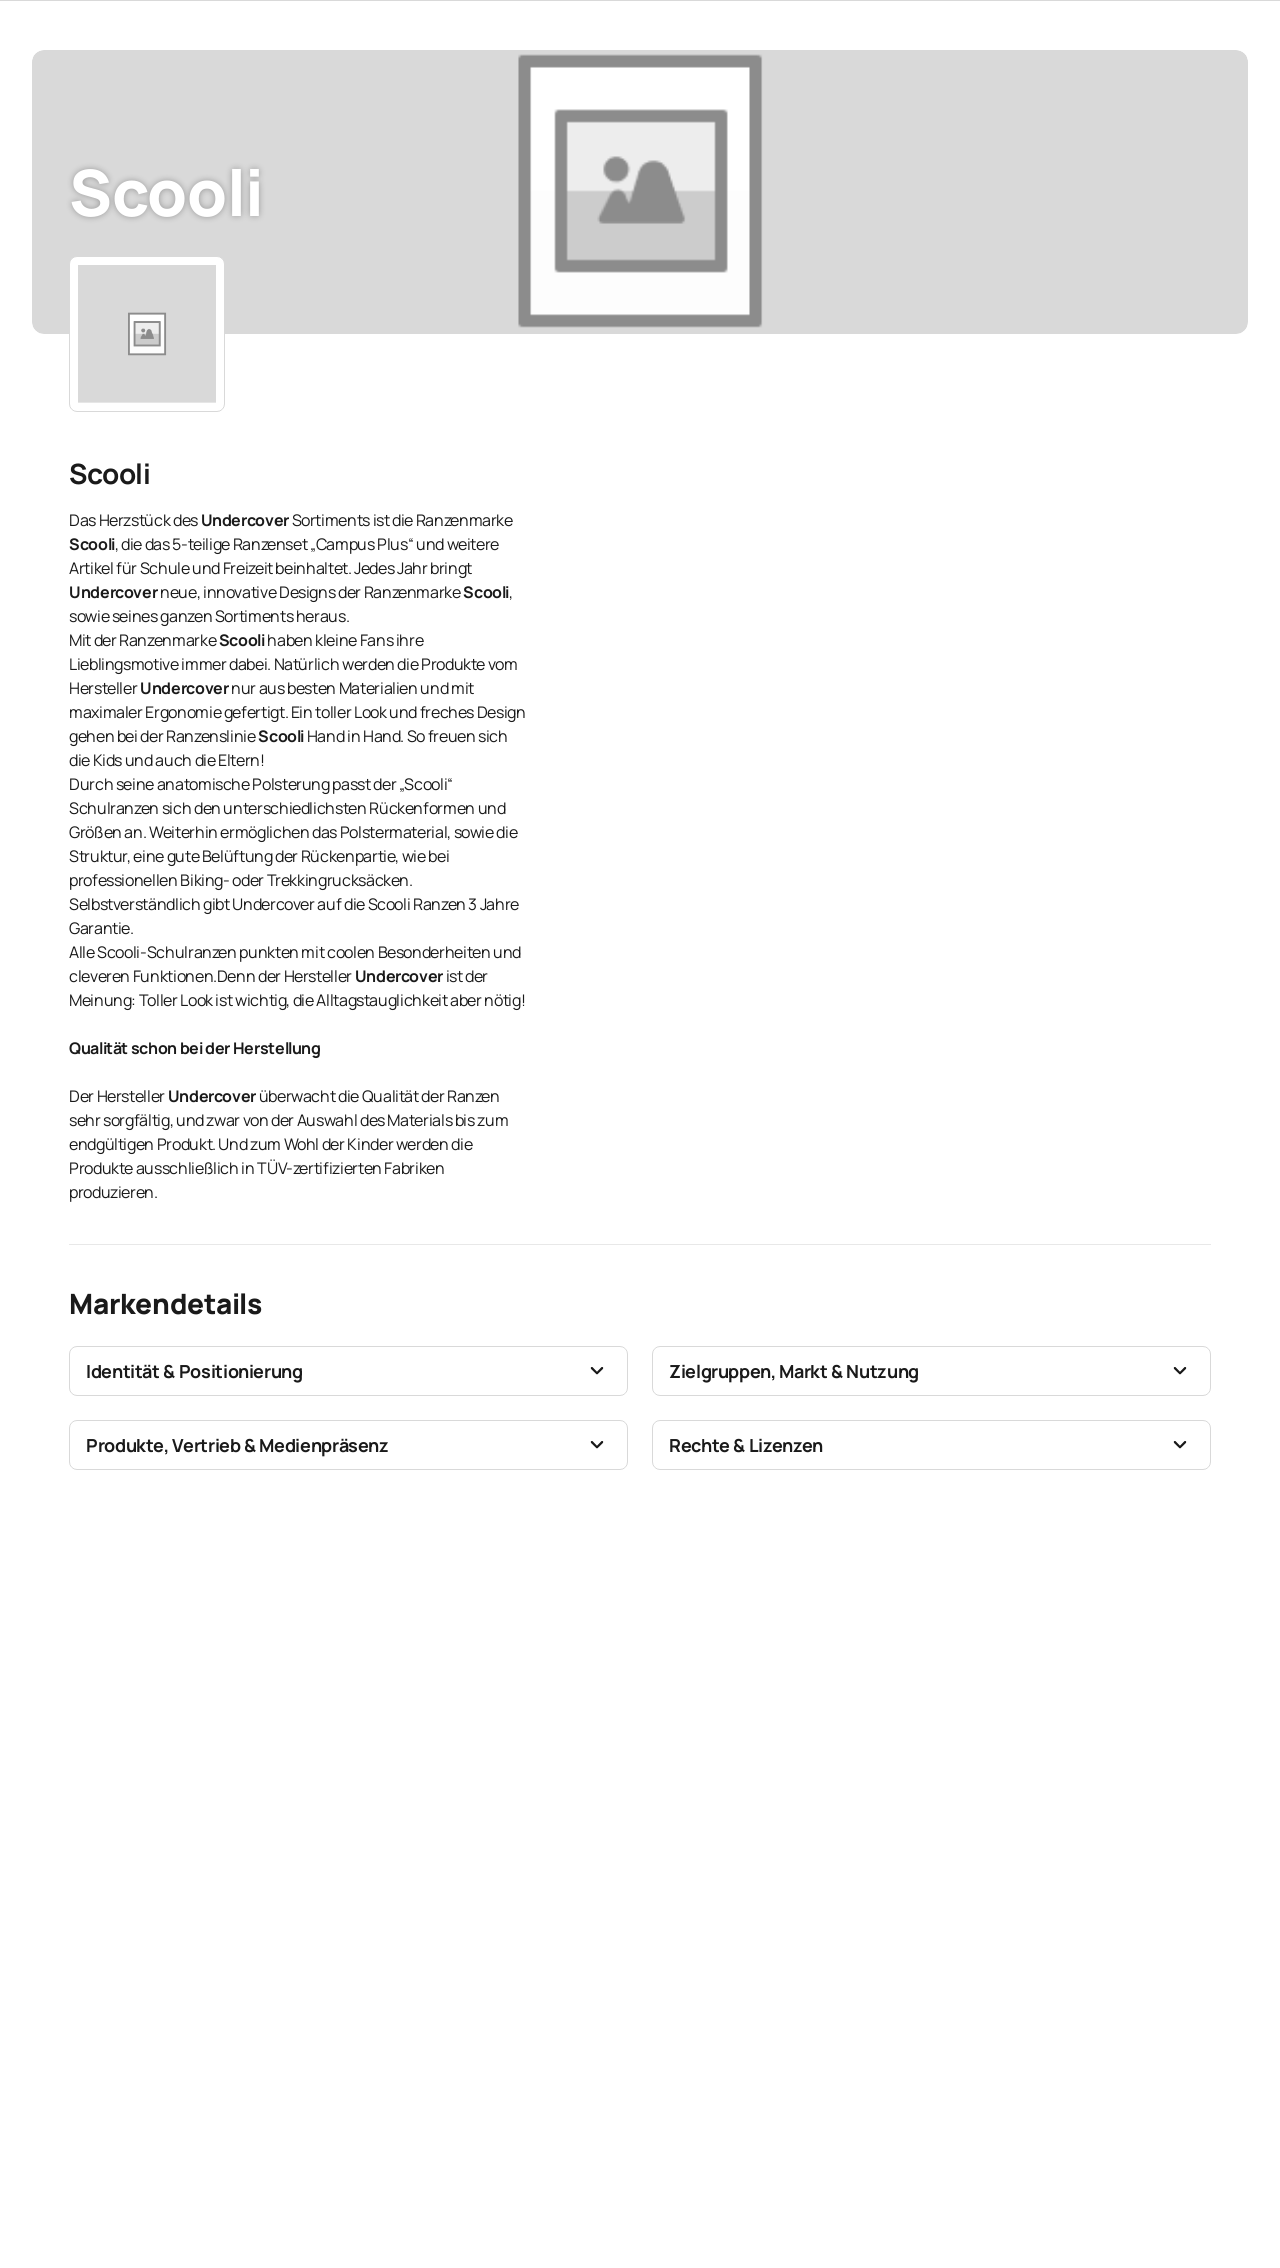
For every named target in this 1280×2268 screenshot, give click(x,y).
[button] (348, 1371)
